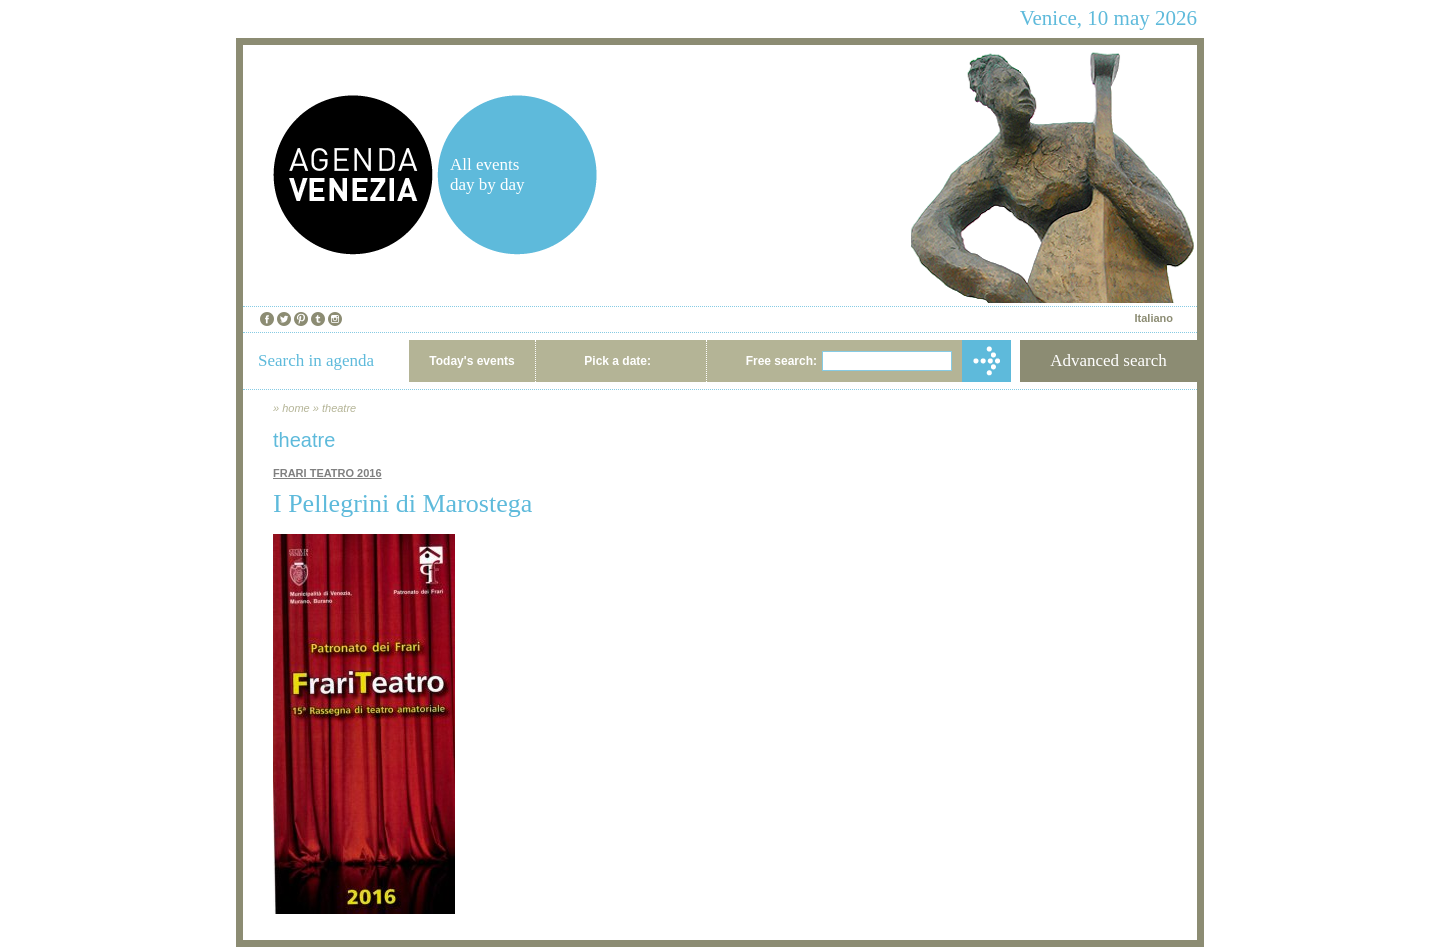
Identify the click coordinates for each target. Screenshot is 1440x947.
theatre (339, 408)
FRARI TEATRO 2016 (327, 473)
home (296, 408)
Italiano (1153, 318)
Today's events (471, 361)
